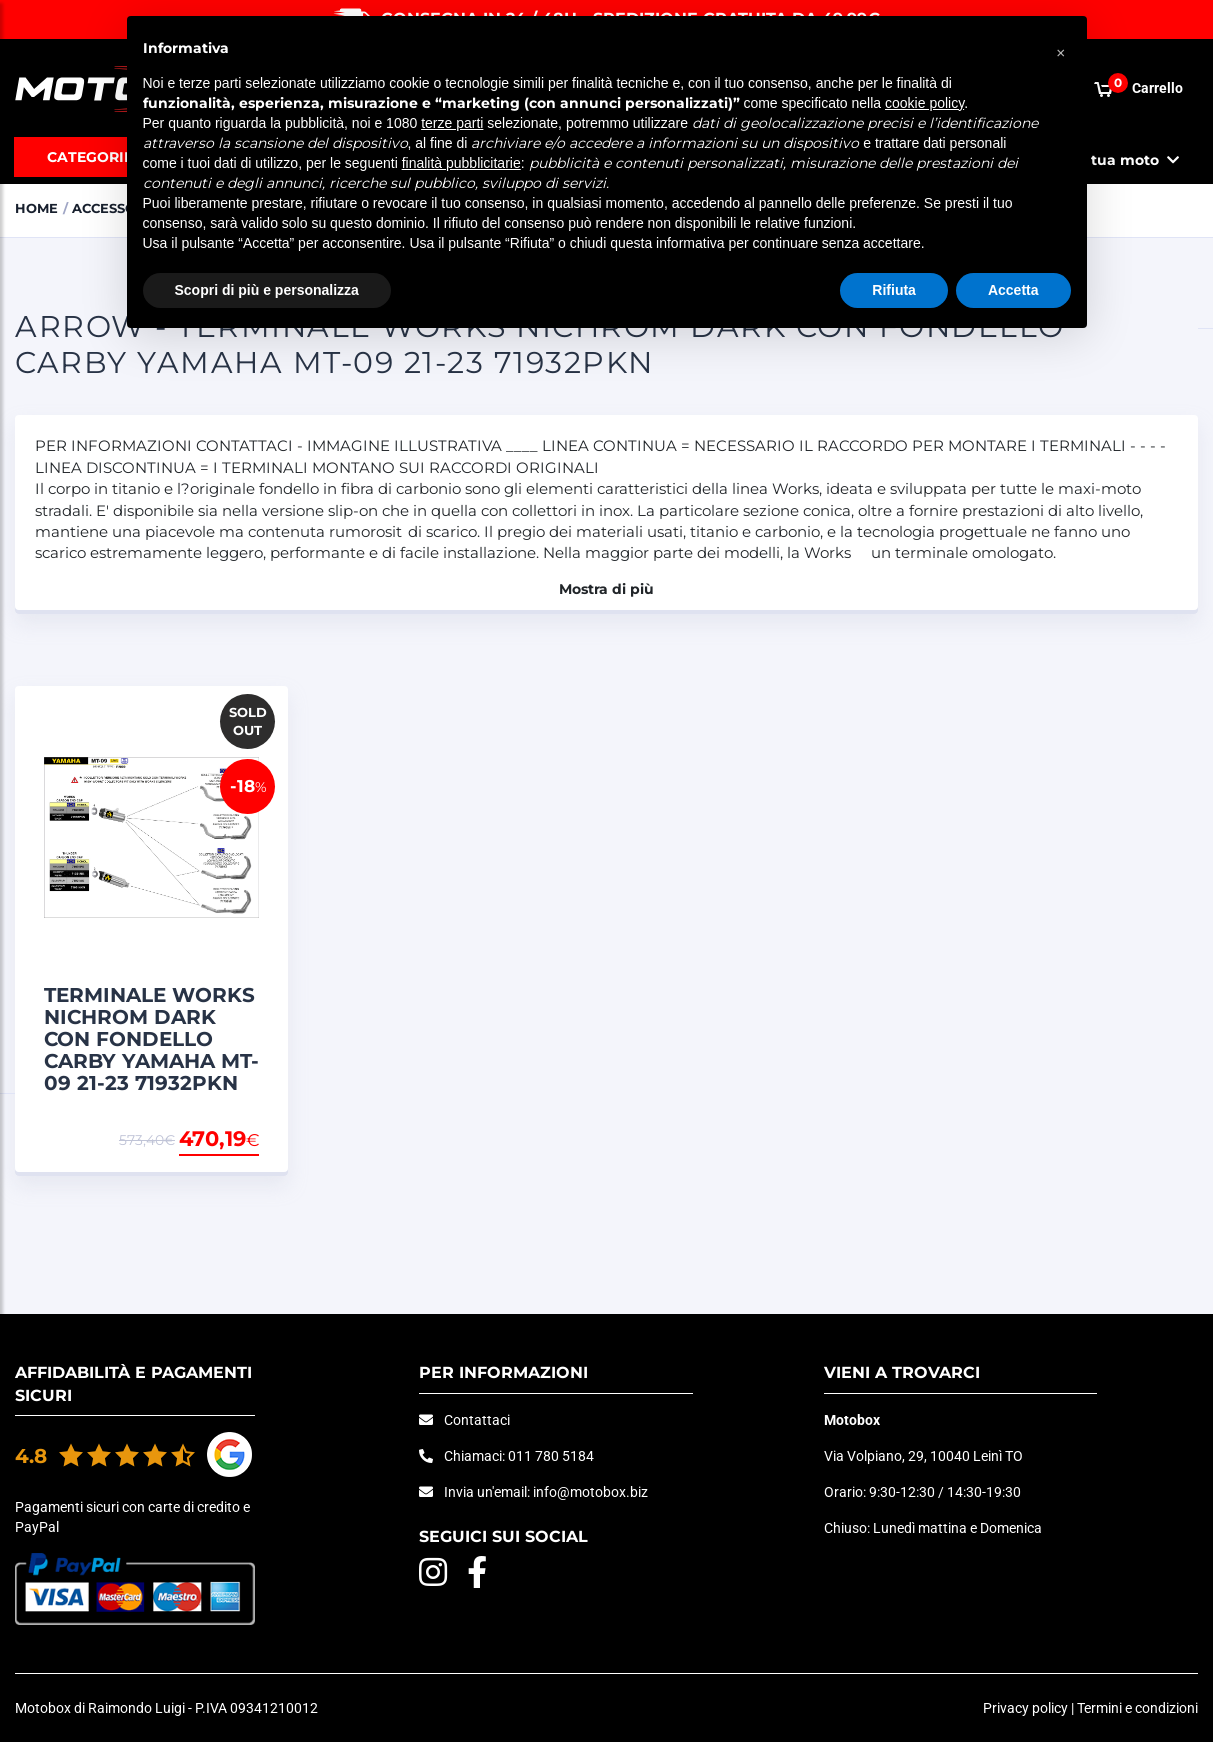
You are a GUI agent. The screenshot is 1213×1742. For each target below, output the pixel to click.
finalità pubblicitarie (461, 163)
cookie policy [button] (924, 103)
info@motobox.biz (590, 1492)
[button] (1061, 48)
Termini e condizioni (1137, 1708)
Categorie (90, 157)
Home (36, 208)
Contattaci (477, 1420)
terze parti (452, 123)
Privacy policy (1025, 1708)
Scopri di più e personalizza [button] (267, 290)
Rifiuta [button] (894, 290)
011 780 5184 (551, 1456)
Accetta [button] (1013, 290)
